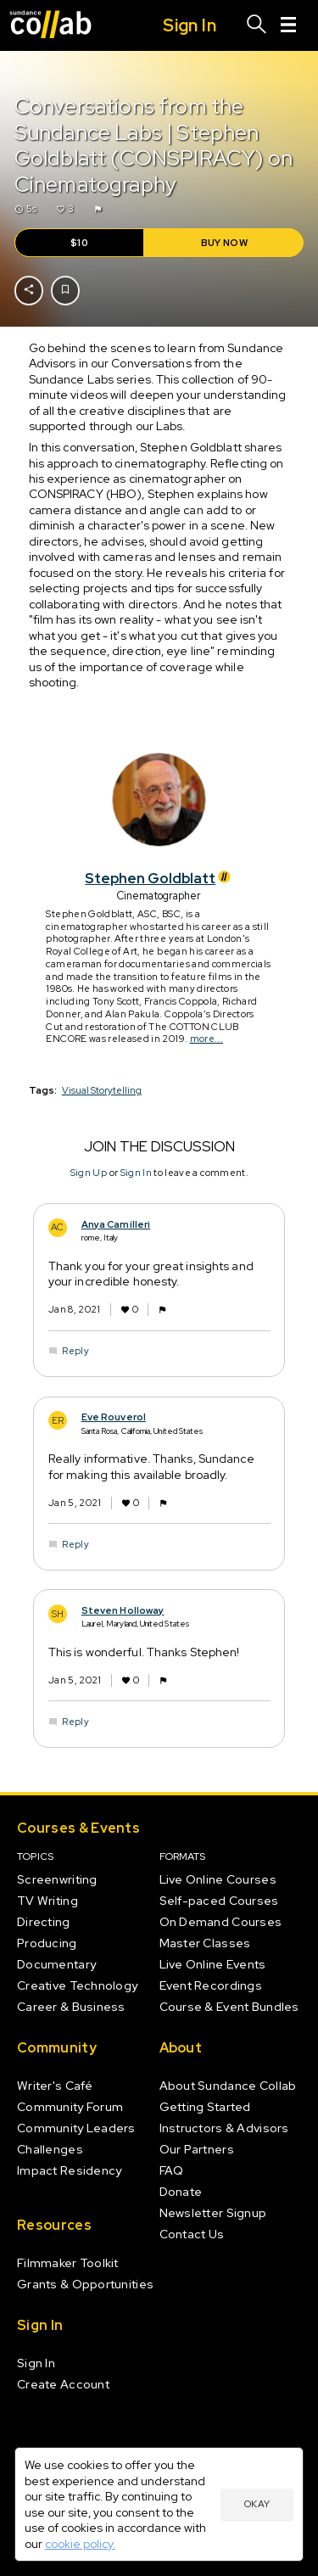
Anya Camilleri (115, 1224)
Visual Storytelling (102, 1090)
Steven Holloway (122, 1610)
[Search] (257, 25)
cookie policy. (80, 2543)
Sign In (135, 1173)
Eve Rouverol (113, 1418)
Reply (75, 1352)
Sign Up (88, 1173)
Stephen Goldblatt (159, 878)
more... (205, 1039)
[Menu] (288, 25)
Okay (257, 2504)
